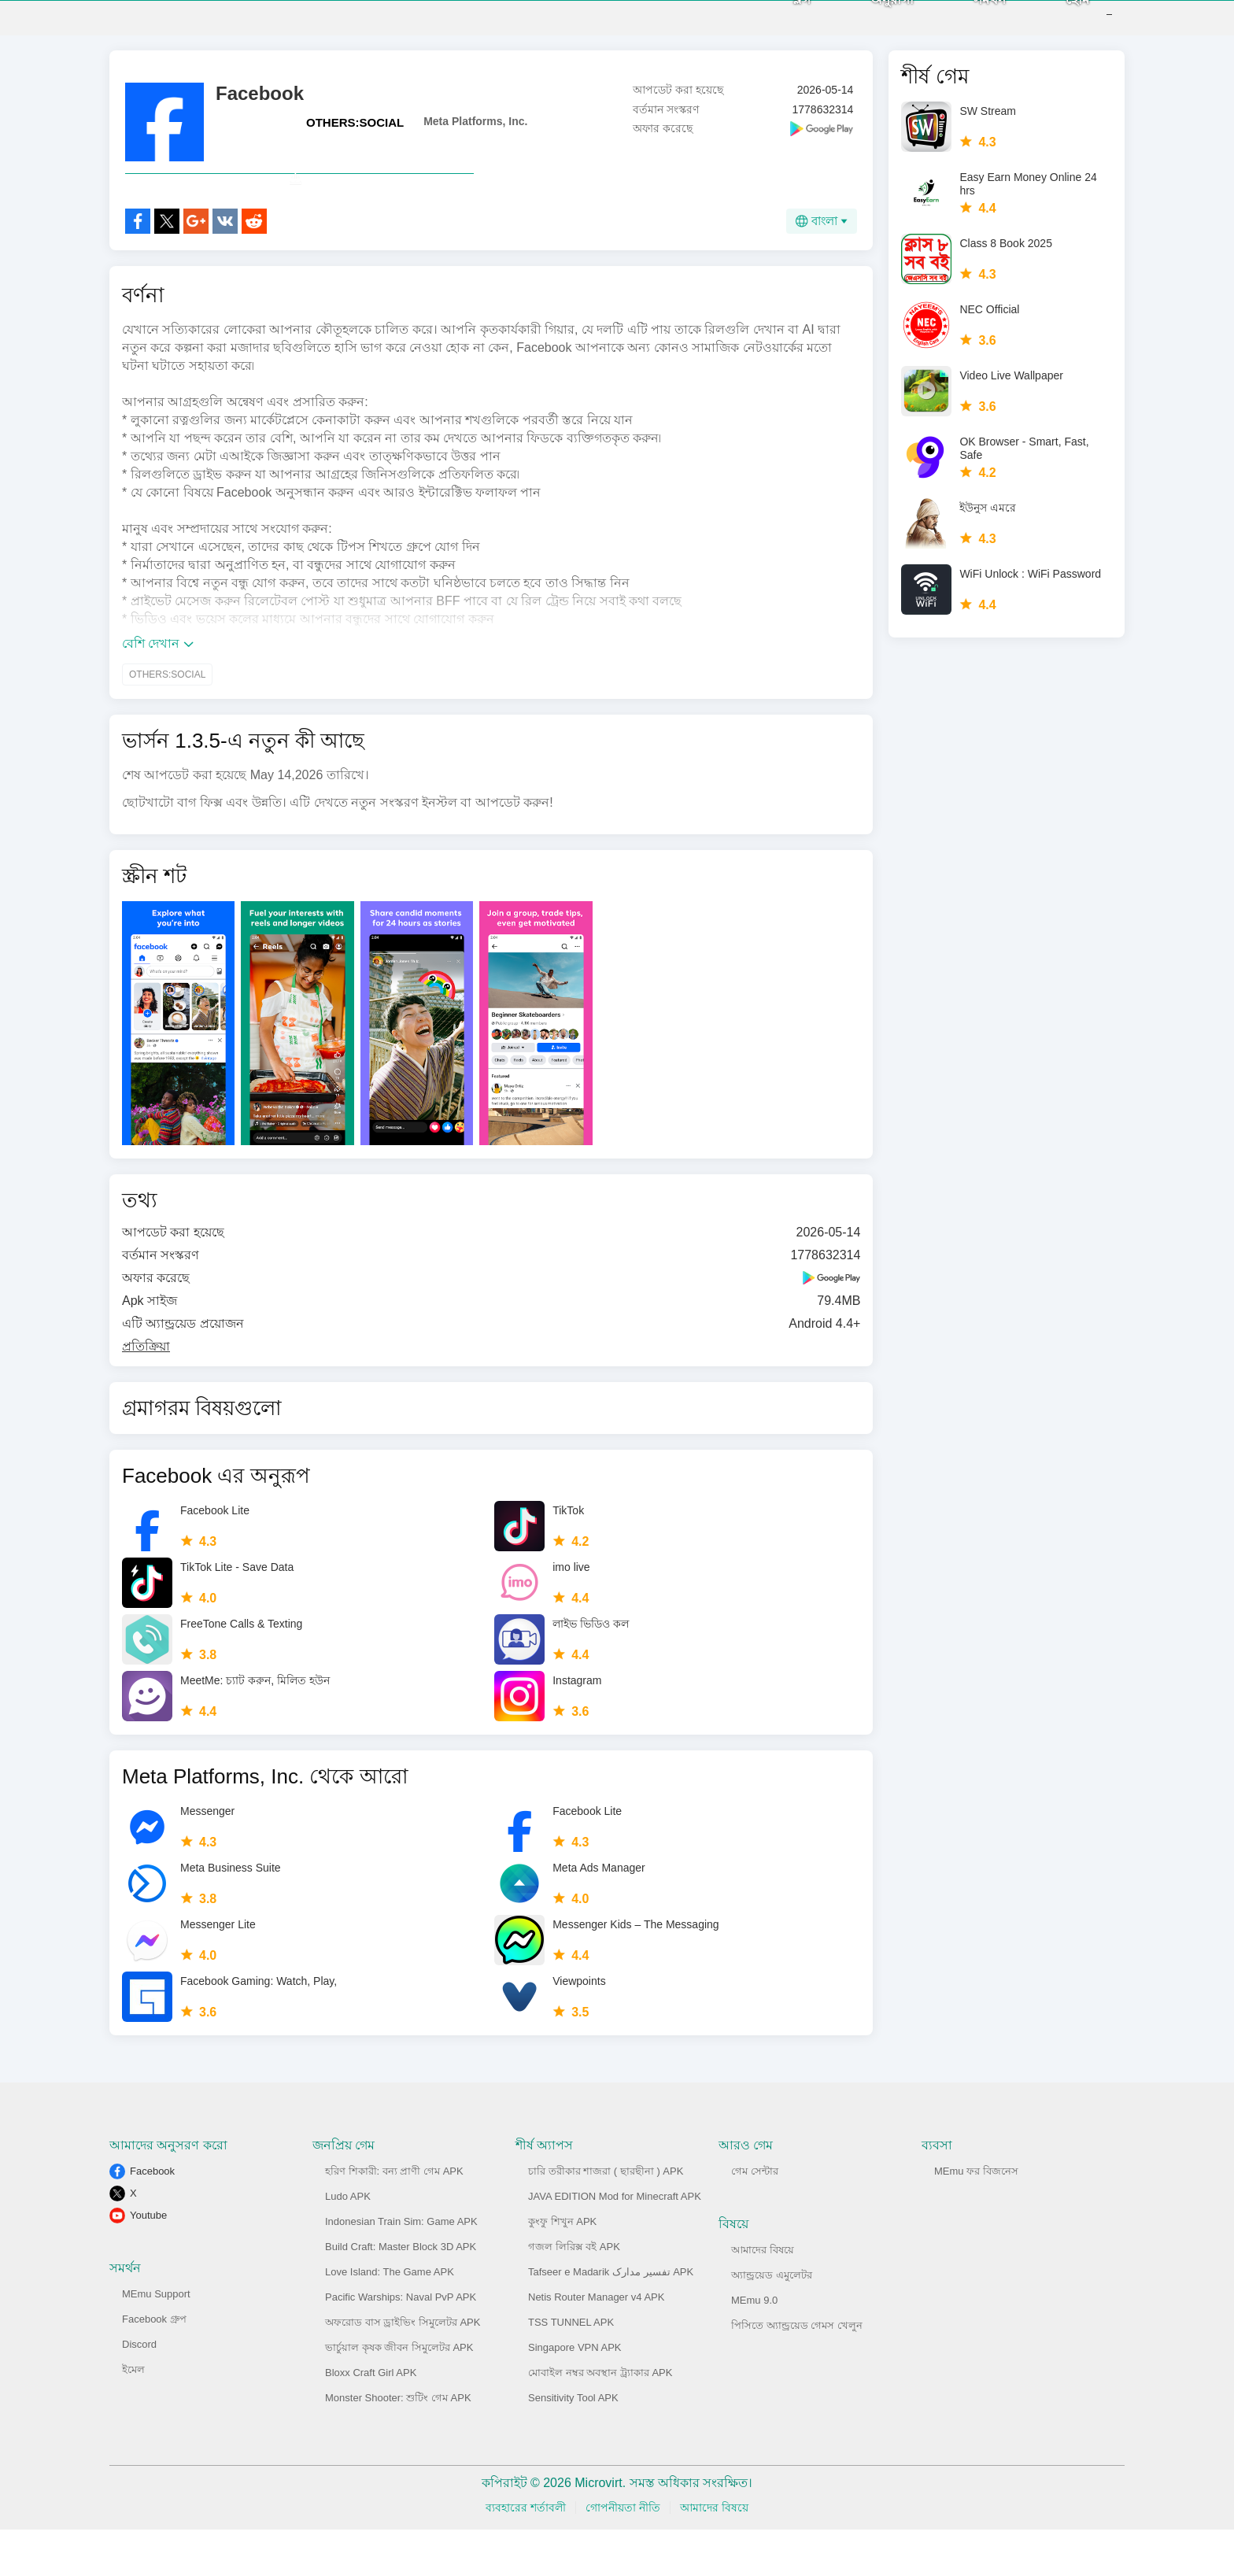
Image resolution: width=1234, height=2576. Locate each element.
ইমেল (133, 2416)
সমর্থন (966, 23)
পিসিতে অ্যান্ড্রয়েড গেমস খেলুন (797, 2372)
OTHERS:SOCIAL (355, 134)
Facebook (152, 2217)
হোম (1054, 23)
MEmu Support (156, 2340)
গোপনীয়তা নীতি (623, 2554)
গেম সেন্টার (754, 2217)
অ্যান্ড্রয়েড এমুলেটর (771, 2321)
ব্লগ (778, 23)
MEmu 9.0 (754, 2346)
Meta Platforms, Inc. (475, 133)
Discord (139, 2391)
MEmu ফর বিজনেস (976, 2217)
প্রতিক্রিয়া (146, 1392)
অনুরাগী (868, 23)
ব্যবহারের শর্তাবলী (526, 2554)
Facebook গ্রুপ (154, 2365)
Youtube (148, 2261)
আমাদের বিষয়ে (762, 2296)
